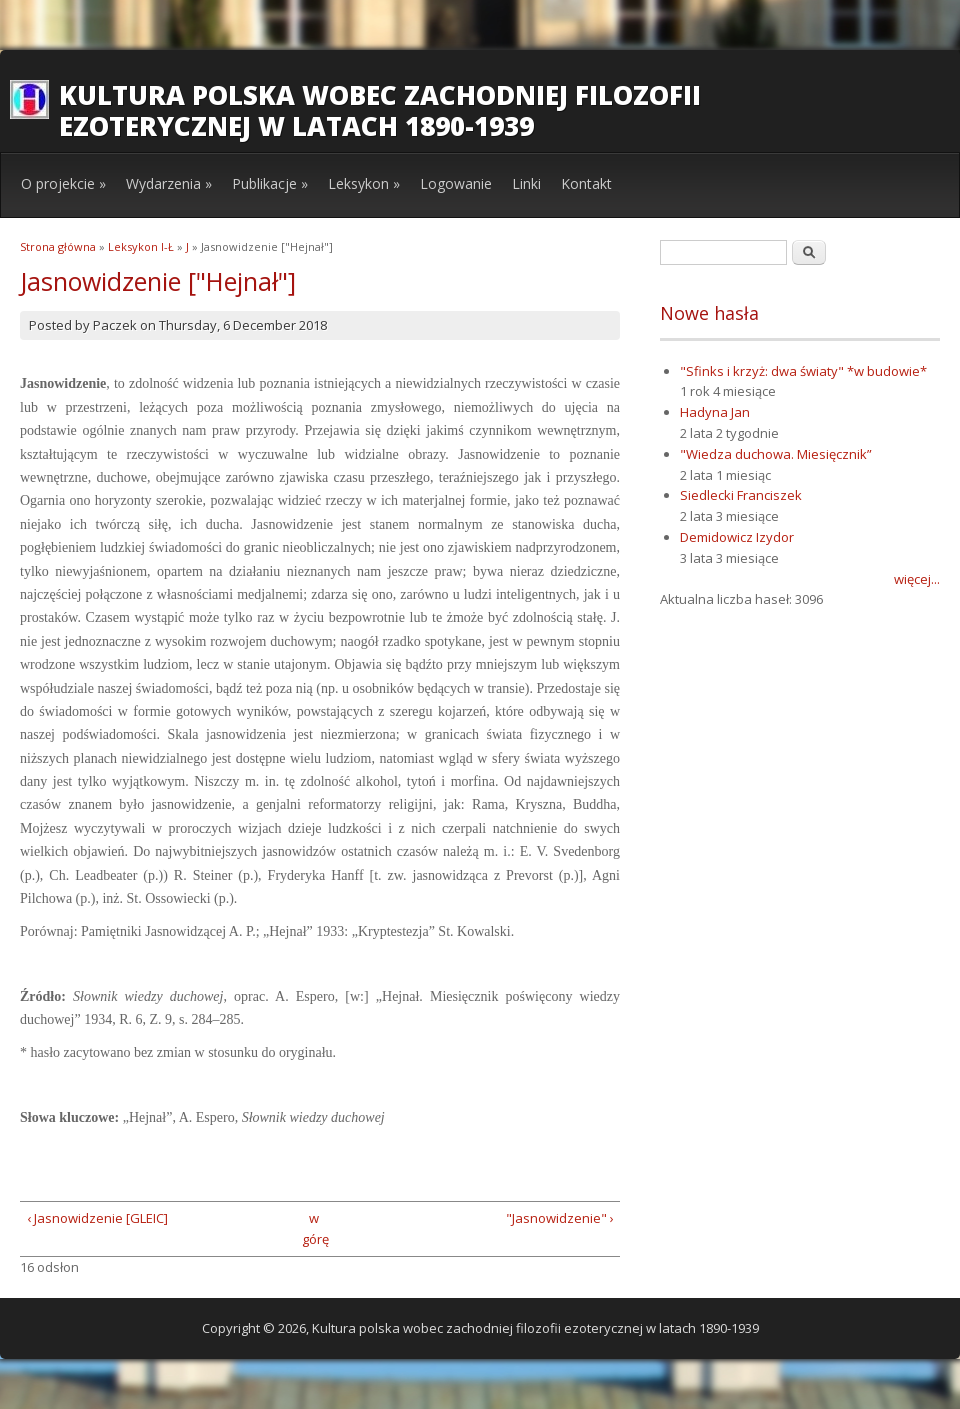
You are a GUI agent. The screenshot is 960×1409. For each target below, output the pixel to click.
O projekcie (63, 183)
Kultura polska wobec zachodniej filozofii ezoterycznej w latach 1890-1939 (380, 110)
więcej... (917, 579)
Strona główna (58, 246)
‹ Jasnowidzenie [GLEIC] (97, 1218)
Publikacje (270, 183)
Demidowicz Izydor (737, 537)
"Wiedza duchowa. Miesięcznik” (776, 454)
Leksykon (364, 183)
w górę (313, 1228)
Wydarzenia (169, 183)
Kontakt (586, 183)
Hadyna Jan (715, 412)
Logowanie (456, 183)
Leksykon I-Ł (141, 246)
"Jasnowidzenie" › (560, 1218)
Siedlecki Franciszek (741, 495)
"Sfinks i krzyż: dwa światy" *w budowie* (803, 371)
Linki (526, 183)
